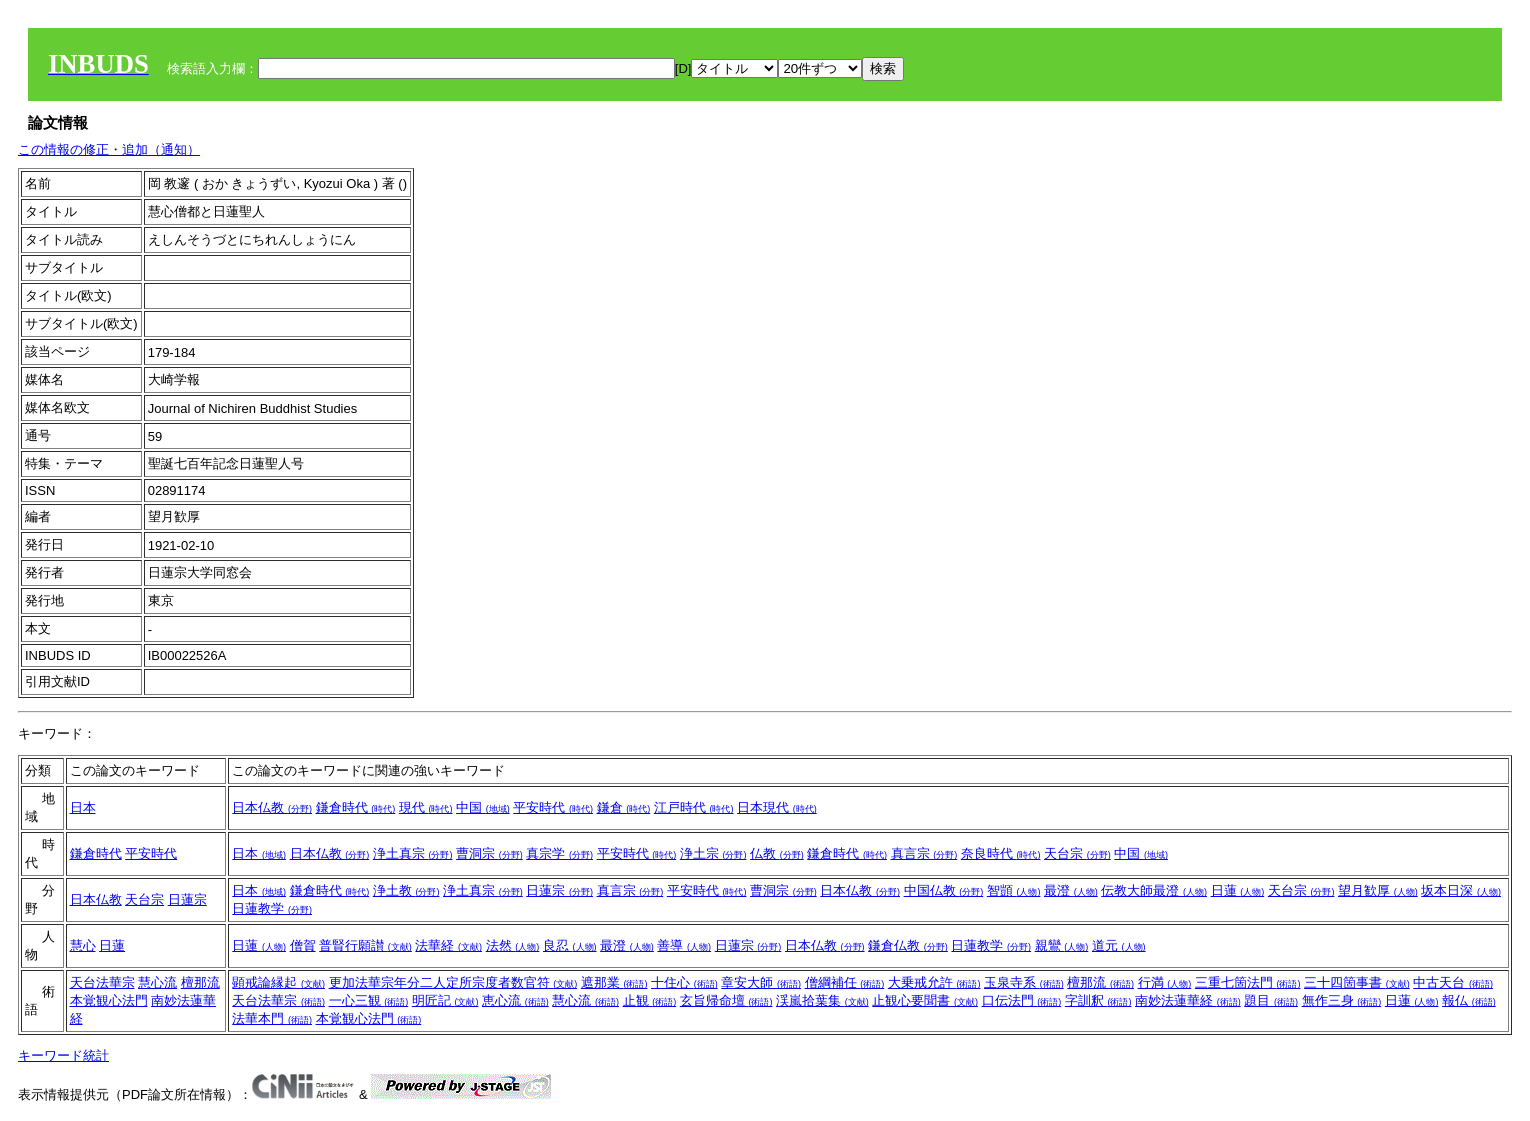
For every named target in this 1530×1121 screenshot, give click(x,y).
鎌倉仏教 (908, 945)
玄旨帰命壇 (726, 1000)
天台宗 (1077, 853)
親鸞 (1062, 945)
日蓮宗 (187, 899)
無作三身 (1342, 1000)
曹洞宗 (489, 853)
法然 (513, 945)
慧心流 (157, 982)
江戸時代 (694, 807)
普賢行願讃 (365, 945)
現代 (426, 807)
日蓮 (1238, 890)
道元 (1119, 945)
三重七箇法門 (1248, 982)
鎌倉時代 (356, 807)
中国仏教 (944, 890)
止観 (650, 1000)
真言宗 (924, 853)
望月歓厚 (1378, 890)
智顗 (1014, 890)
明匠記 (445, 1000)
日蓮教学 (272, 908)
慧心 (83, 945)
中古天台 (1453, 982)
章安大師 (761, 982)
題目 (1271, 1000)
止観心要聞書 (925, 1000)
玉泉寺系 (1024, 982)
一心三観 (369, 1000)
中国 (483, 807)
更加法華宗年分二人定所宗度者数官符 (453, 982)
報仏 (1469, 1000)
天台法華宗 (102, 982)
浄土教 (406, 890)
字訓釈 (1098, 1000)
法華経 (448, 945)
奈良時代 (1001, 853)
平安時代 (553, 807)
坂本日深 (1461, 890)
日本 (83, 807)
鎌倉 (624, 807)
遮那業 (614, 982)
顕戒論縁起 (278, 982)
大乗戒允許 (934, 982)
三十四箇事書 (1357, 982)
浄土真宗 (413, 853)
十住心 (684, 982)
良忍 (570, 945)
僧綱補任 (845, 982)
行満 (1165, 982)
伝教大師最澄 (1154, 890)
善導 (684, 945)
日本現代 (777, 807)
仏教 (777, 853)
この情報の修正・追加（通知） (109, 149)
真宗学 (559, 853)
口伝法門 (1022, 1000)
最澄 (1071, 890)
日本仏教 (272, 807)
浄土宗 (713, 853)
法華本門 (272, 1018)
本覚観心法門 (109, 1000)
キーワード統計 (63, 1055)
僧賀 (303, 945)
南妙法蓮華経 (1188, 1000)
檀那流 (200, 982)
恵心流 (515, 1000)
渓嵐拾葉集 (822, 1000)
